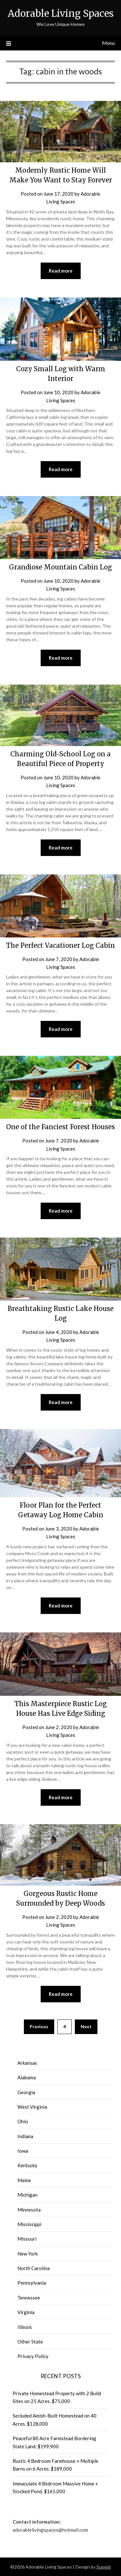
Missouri (26, 2239)
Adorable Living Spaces (61, 13)
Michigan (27, 2195)
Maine (24, 2180)
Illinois (24, 2327)
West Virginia (32, 2107)
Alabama (26, 2077)
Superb (103, 2567)
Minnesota (29, 2210)
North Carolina (33, 2268)
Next (86, 2026)
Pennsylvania (31, 2283)
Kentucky (27, 2165)
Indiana (25, 2136)
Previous (39, 2026)
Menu (108, 43)
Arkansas (27, 2063)
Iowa (22, 2151)
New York (27, 2254)
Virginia (26, 2312)
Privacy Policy (32, 2356)
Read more (61, 271)
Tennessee (28, 2297)
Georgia (26, 2092)
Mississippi (29, 2224)
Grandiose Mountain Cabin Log (60, 567)
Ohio (22, 2121)
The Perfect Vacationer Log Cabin (60, 945)
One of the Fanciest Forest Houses (60, 1127)
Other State (30, 2341)
